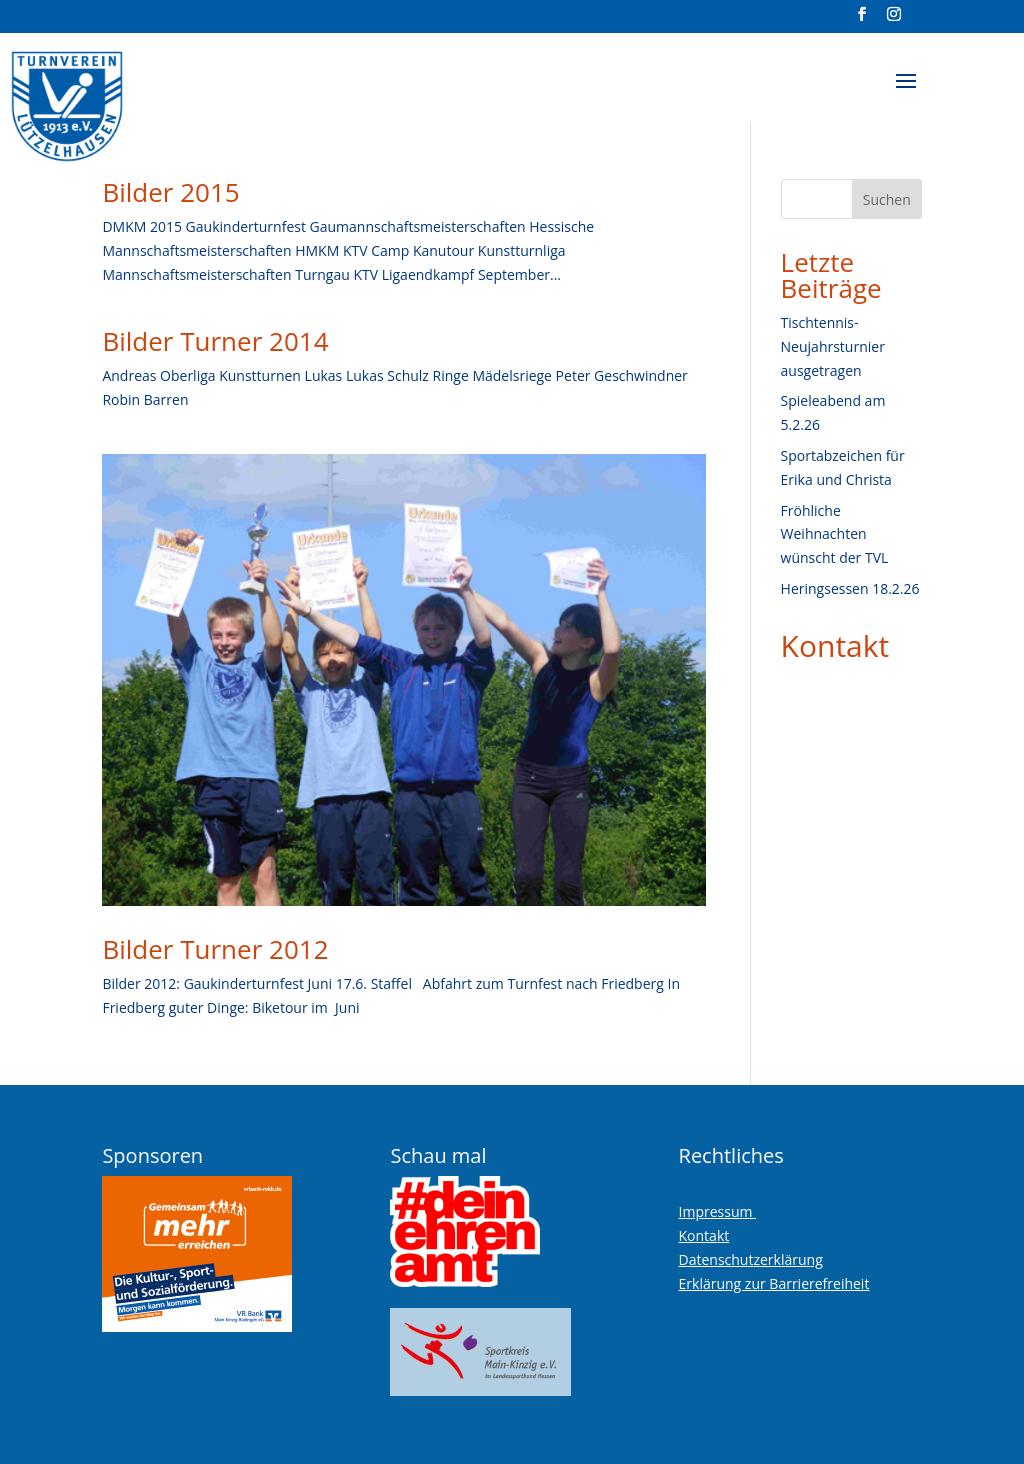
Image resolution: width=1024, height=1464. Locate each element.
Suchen (887, 199)
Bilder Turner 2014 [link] (215, 341)
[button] (906, 94)
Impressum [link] (718, 1211)
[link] (117, 98)
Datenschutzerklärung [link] (751, 1259)
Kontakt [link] (835, 645)
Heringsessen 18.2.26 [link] (850, 588)
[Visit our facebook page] (862, 20)
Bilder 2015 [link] (170, 192)
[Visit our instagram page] (894, 20)
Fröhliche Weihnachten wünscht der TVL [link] (835, 534)
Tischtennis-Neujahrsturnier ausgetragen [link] (833, 346)
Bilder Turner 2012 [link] (215, 949)
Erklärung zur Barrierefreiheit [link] (774, 1283)
